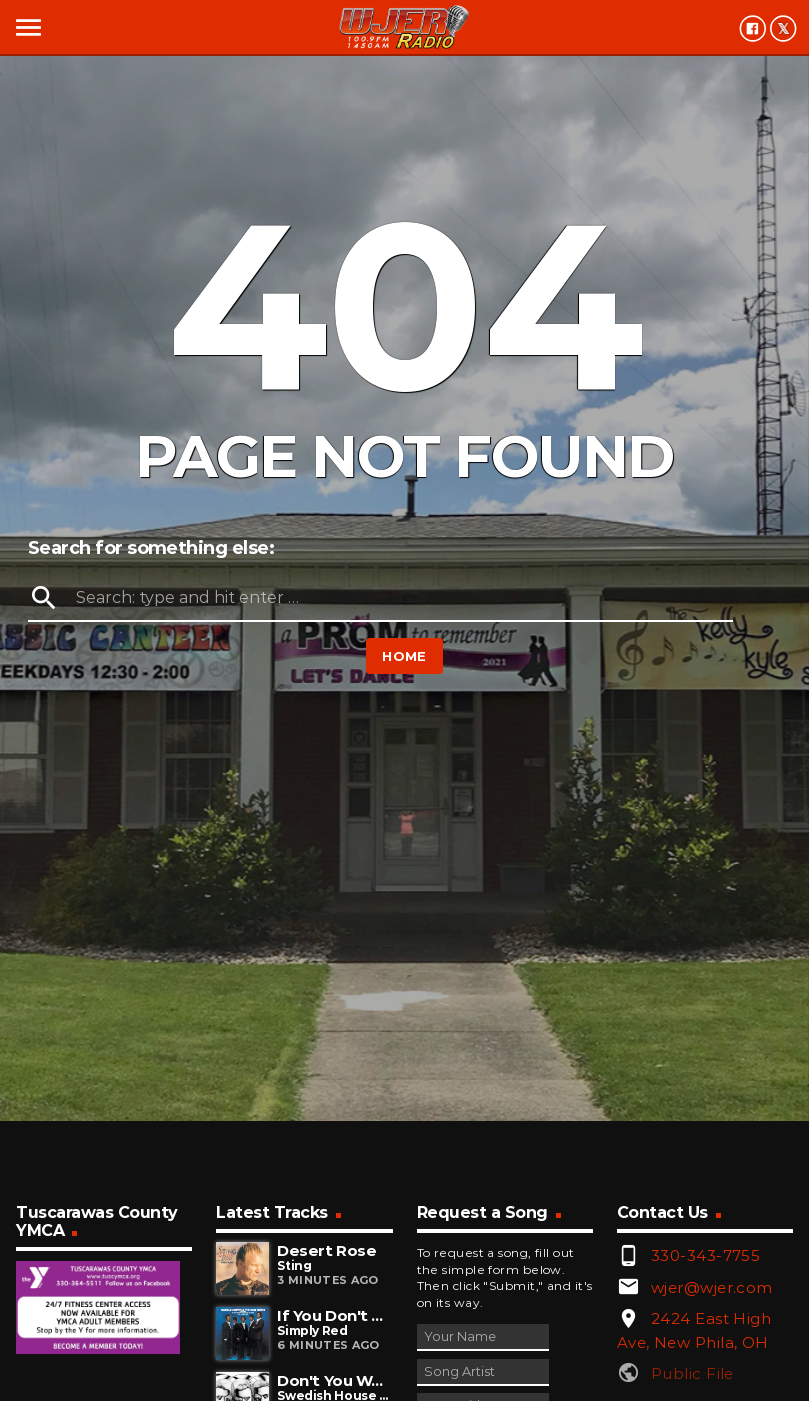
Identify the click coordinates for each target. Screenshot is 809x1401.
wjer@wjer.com (712, 1287)
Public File (692, 1373)
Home (404, 656)
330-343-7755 (705, 1255)
